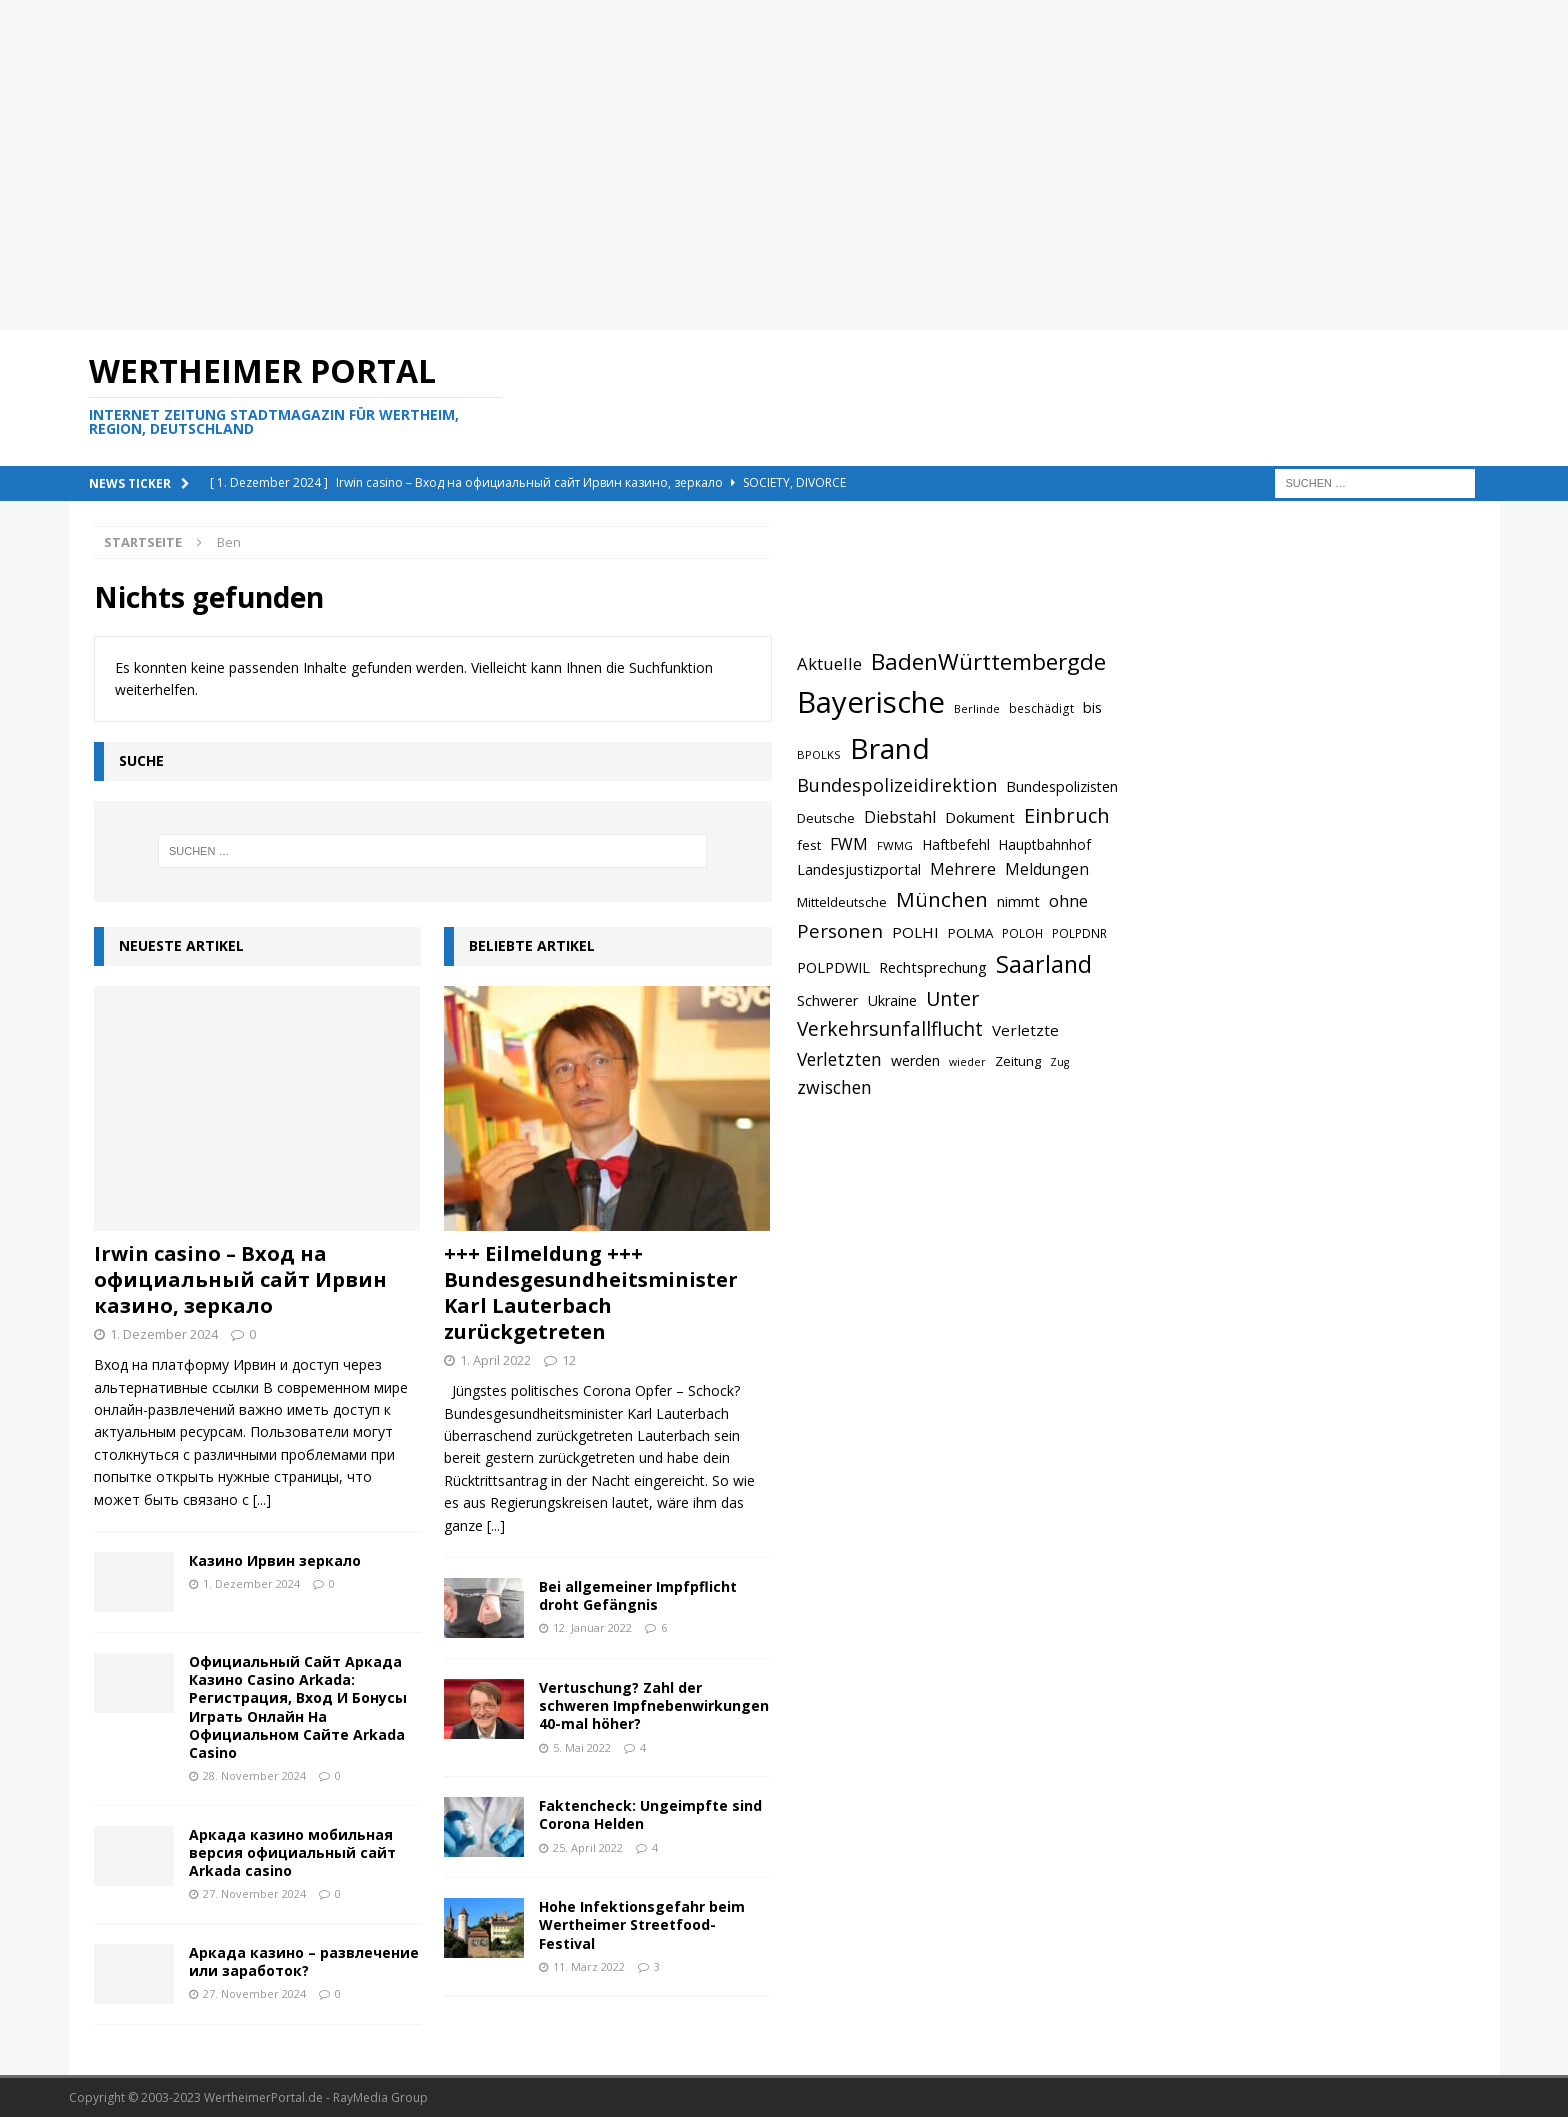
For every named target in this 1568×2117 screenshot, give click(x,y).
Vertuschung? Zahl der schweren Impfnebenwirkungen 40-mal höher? (654, 1705)
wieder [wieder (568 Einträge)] (967, 1062)
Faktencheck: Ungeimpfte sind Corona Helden (650, 1814)
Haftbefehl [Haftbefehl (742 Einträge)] (956, 844)
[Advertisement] (669, 165)
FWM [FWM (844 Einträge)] (849, 844)
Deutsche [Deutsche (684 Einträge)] (826, 818)
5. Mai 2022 (582, 1747)
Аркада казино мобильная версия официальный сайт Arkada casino (292, 1852)
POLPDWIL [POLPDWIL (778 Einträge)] (833, 967)
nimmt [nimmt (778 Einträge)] (1018, 901)
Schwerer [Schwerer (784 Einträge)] (828, 1000)
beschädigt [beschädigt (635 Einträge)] (1041, 708)
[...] (262, 1499)
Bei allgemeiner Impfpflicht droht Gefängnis (638, 1595)
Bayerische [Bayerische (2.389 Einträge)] (871, 702)
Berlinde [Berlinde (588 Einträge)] (977, 708)
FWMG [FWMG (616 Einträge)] (895, 845)
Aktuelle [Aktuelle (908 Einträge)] (829, 663)
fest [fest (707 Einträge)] (809, 845)
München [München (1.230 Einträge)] (942, 899)
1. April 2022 (495, 1360)
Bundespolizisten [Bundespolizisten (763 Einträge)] (1062, 786)
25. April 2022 (588, 1847)
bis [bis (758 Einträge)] (1092, 707)
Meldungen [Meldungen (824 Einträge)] (1047, 869)
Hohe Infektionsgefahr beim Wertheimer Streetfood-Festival (642, 1924)
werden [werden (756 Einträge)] (915, 1060)
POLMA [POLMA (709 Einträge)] (970, 933)
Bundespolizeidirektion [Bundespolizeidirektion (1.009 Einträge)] (897, 785)
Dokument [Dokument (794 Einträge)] (980, 817)
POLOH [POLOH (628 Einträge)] (1022, 933)
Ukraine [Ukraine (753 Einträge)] (892, 1000)
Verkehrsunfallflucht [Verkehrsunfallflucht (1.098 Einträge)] (890, 1029)
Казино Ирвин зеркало (275, 1560)
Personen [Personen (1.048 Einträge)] (840, 930)
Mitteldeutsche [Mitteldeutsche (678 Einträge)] (842, 902)
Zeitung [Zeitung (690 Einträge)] (1018, 1061)
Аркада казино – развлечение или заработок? (304, 1961)
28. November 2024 (254, 1775)
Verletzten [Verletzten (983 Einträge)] (839, 1059)
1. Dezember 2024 (164, 1334)
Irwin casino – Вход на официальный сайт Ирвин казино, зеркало (240, 1279)
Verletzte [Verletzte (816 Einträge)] (1025, 1030)
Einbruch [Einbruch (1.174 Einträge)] (1067, 815)
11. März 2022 (589, 1966)
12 (569, 1360)
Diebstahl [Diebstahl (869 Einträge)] (900, 817)
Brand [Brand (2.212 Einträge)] (890, 748)
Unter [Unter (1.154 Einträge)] (952, 998)
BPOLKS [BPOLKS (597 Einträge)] (819, 754)
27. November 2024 (254, 1893)
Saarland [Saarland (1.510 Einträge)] (1044, 964)
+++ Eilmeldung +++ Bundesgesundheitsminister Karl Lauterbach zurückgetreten (591, 1292)
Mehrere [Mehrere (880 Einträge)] (963, 869)
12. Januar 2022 (592, 1627)
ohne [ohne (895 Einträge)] (1068, 900)
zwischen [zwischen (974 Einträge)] (834, 1087)
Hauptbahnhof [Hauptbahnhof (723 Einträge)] (1045, 844)
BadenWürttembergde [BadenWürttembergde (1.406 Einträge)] (988, 661)
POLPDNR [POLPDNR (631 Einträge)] (1079, 933)
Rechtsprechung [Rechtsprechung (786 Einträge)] (933, 967)
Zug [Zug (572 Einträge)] (1059, 1062)
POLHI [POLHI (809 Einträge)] (915, 932)
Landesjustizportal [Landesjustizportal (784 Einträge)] (859, 869)
